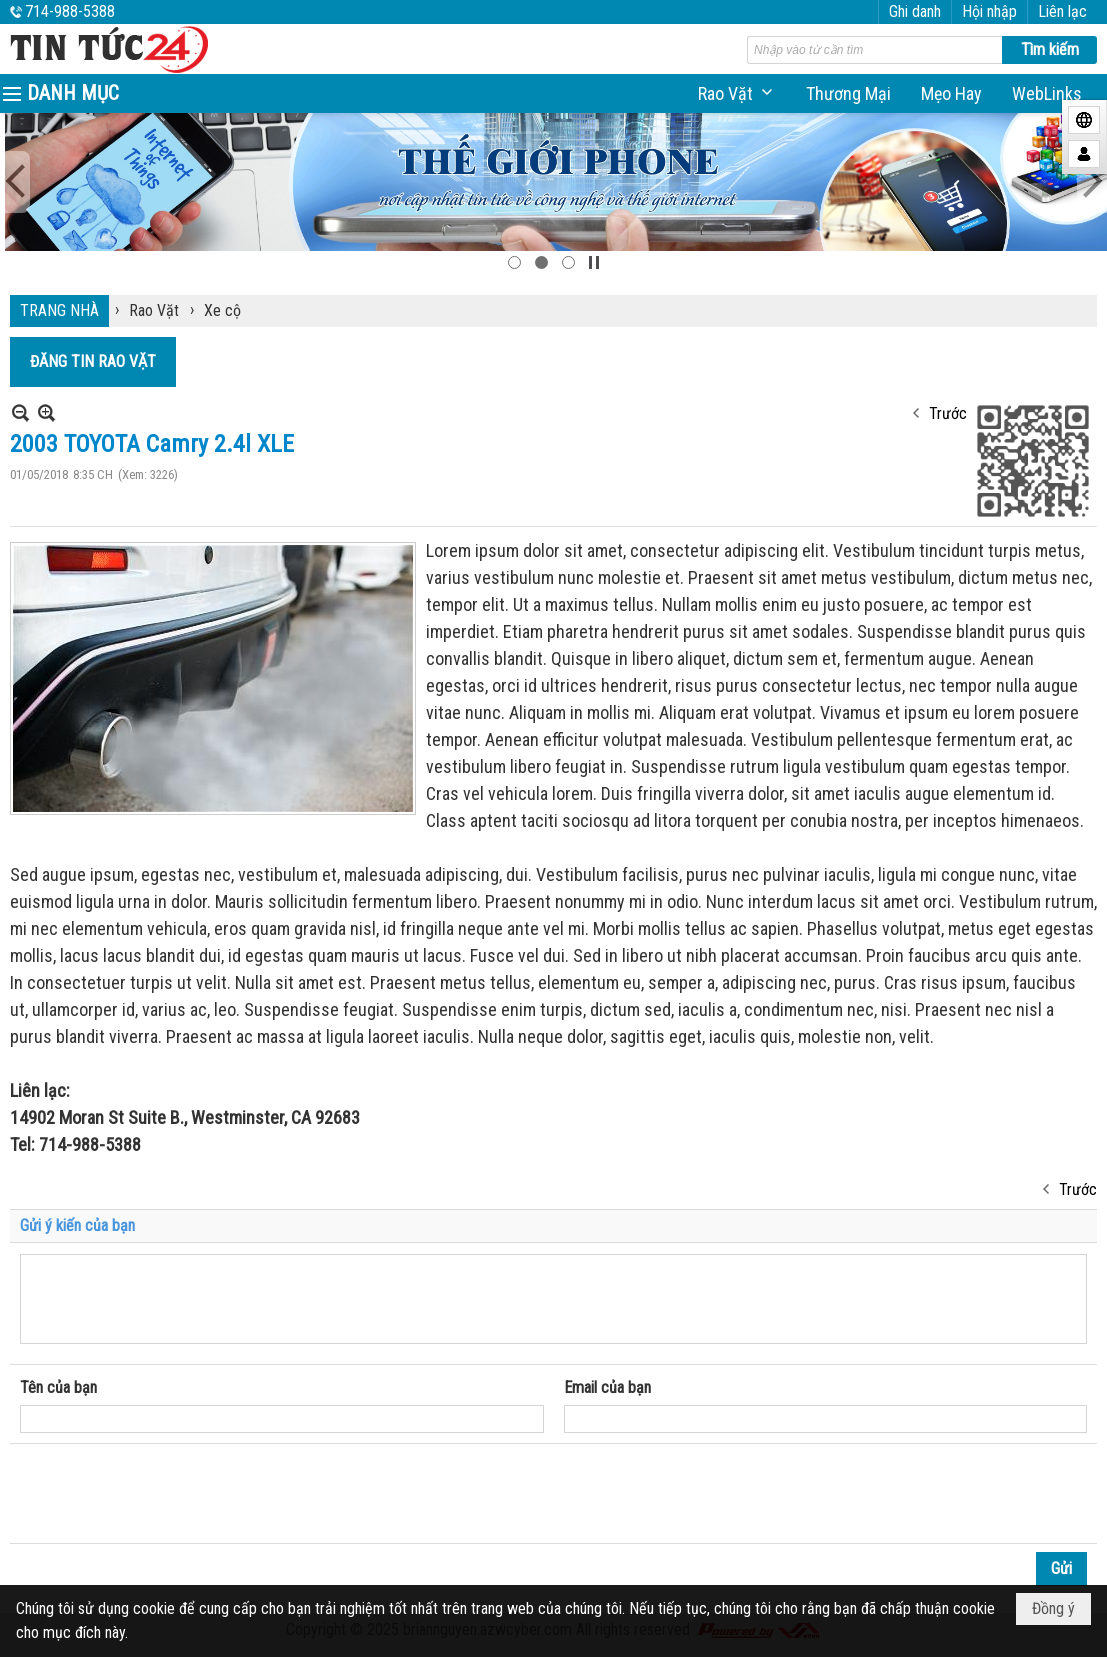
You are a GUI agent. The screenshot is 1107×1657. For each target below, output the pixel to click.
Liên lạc (1062, 11)
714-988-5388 (70, 11)
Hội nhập (989, 11)
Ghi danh (915, 11)
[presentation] (172, 1494)
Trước (948, 413)
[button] (737, 93)
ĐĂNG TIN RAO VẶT (93, 361)
